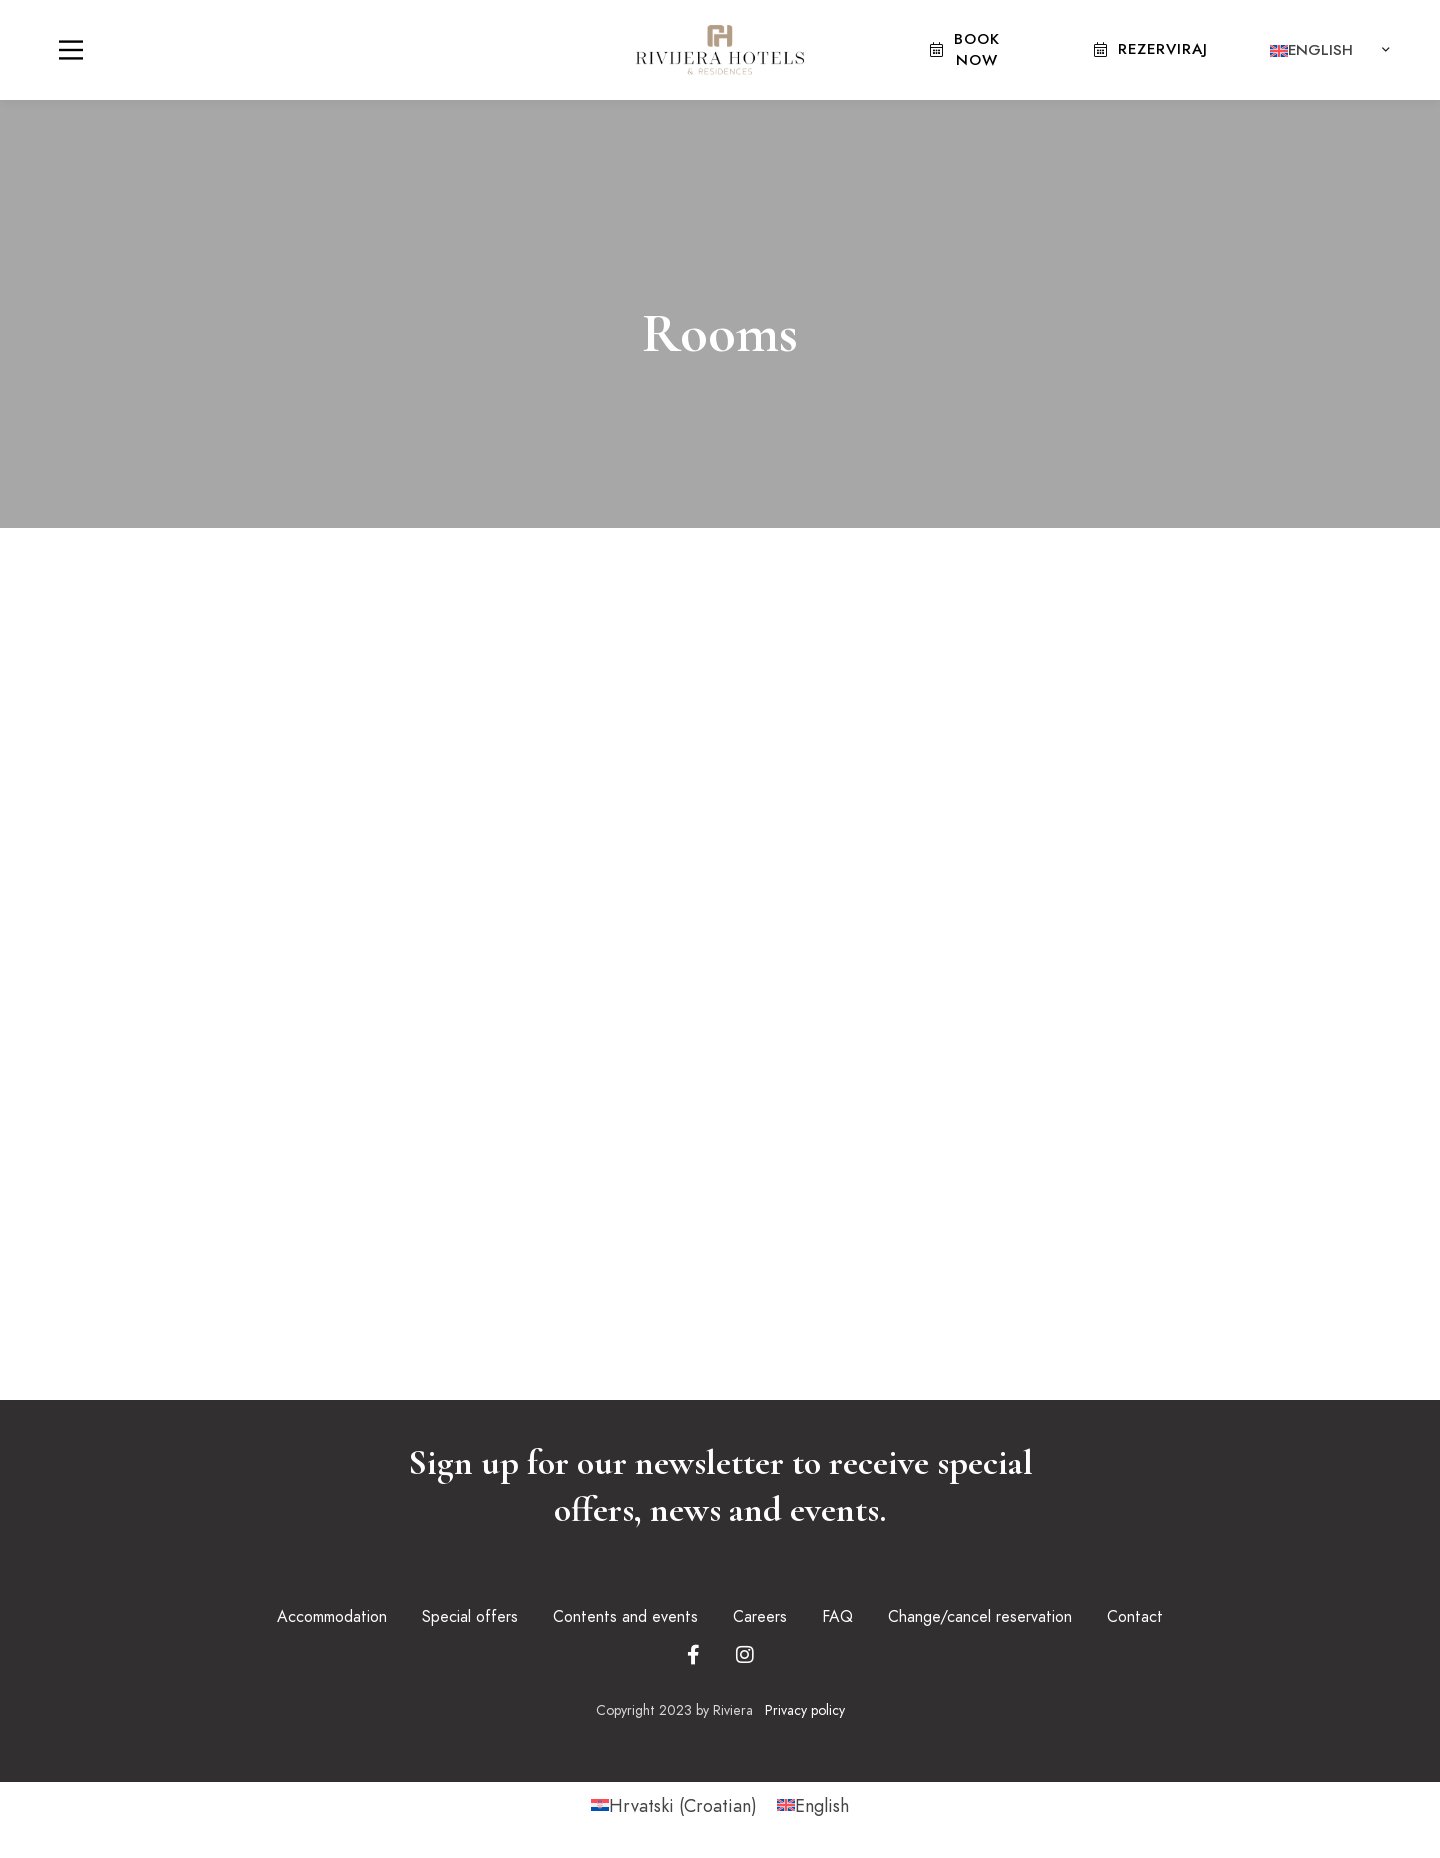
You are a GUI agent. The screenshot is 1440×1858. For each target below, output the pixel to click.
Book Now (965, 49)
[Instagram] (745, 1655)
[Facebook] (693, 1655)
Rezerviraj (1151, 49)
